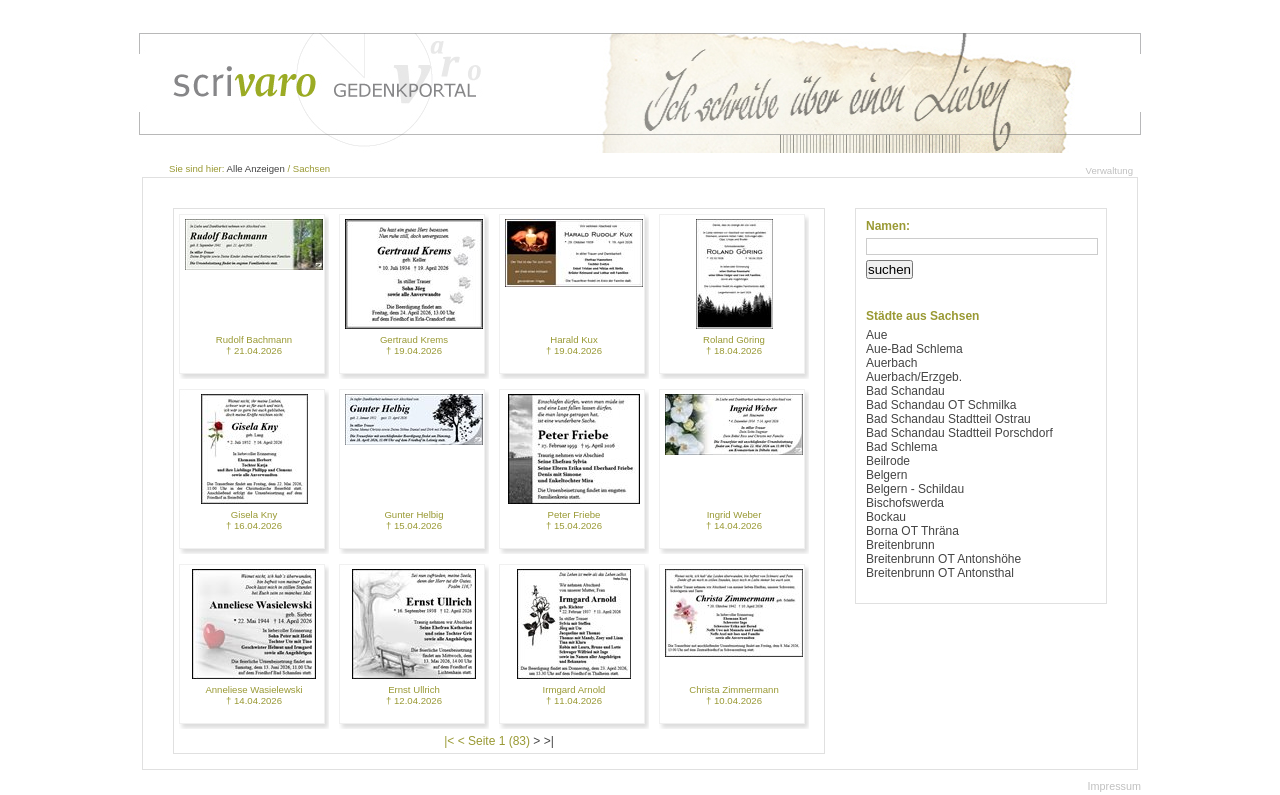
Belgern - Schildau (915, 489)
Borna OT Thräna (912, 531)
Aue (876, 335)
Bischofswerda (905, 503)
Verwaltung (1109, 170)
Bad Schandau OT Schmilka (941, 405)
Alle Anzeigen (256, 168)
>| (549, 741)
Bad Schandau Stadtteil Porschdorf (959, 433)
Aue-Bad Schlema (914, 349)
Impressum (1114, 786)
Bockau (886, 517)
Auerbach (891, 363)
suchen (889, 269)
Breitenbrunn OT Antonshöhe (943, 559)
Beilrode (888, 461)
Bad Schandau (905, 391)
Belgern (886, 475)
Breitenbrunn (900, 545)
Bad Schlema (901, 447)
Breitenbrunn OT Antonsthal (940, 573)
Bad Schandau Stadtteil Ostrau (948, 419)
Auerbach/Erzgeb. (914, 377)
